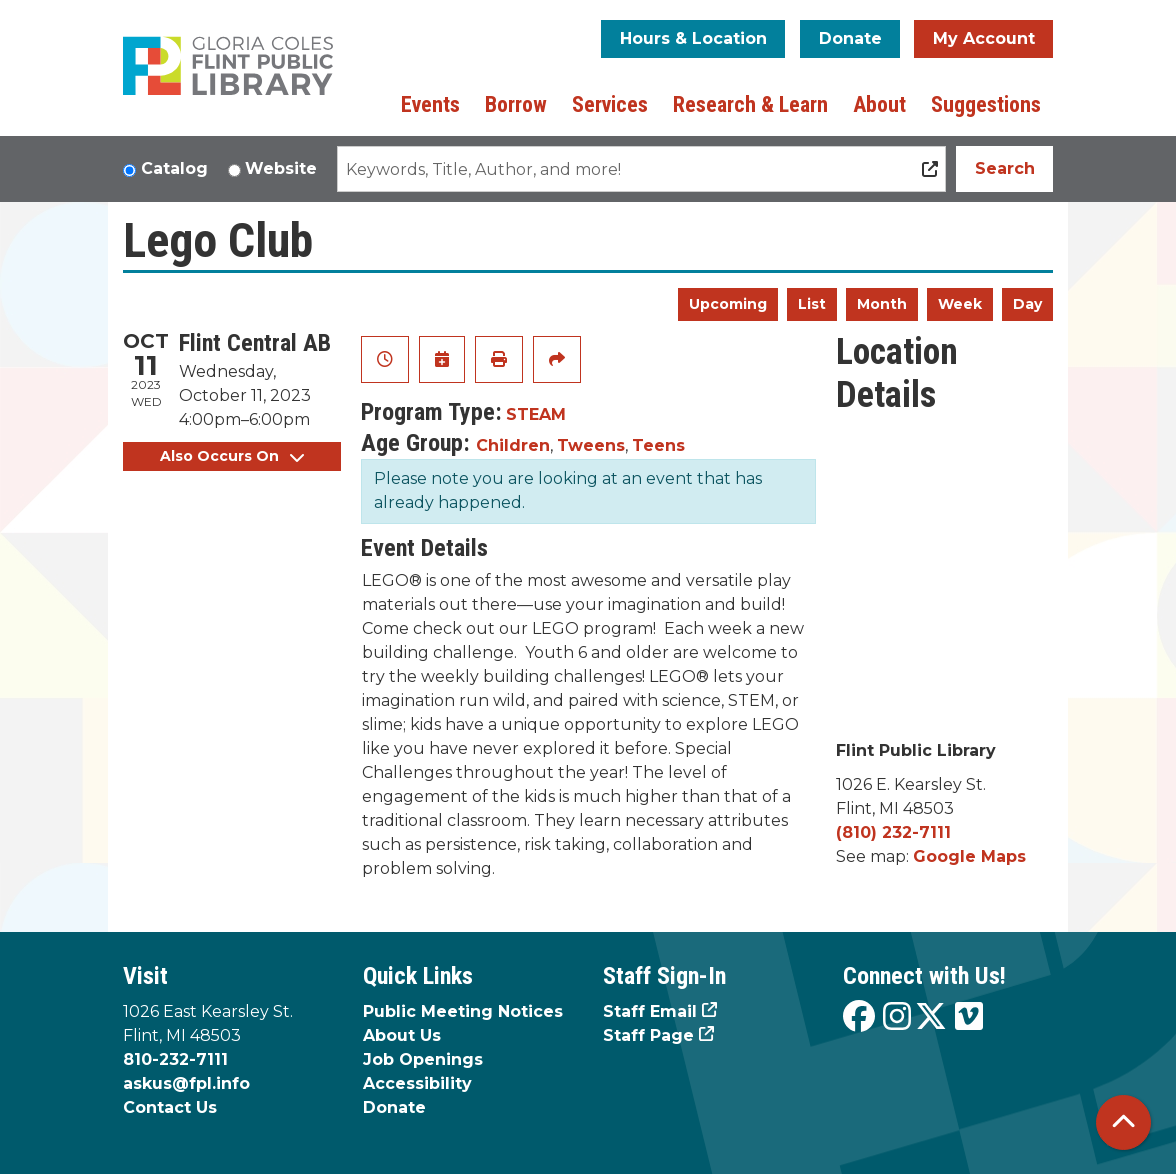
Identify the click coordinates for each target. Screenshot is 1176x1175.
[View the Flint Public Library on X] (931, 1017)
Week (960, 304)
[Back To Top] (1123, 1122)
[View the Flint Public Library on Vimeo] (969, 1017)
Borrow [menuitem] (516, 104)
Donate (850, 38)
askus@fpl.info (186, 1083)
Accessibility (417, 1083)
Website (281, 168)
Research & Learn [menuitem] (750, 104)
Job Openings (423, 1059)
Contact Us (170, 1107)
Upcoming (728, 304)
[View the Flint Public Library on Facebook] (859, 1017)
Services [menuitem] (610, 104)
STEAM (536, 414)
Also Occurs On (232, 456)
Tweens (591, 445)
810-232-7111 (175, 1059)
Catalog (174, 168)
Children (513, 445)
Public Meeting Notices (463, 1011)
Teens (658, 445)
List (812, 304)
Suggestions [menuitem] (986, 104)
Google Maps (969, 856)
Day (1027, 304)
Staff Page (648, 1035)
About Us (402, 1035)
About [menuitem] (879, 104)
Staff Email (650, 1011)
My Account (984, 38)
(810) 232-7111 (893, 832)
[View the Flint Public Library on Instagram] (897, 1017)
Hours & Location (693, 38)
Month (882, 304)
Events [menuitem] (430, 104)
